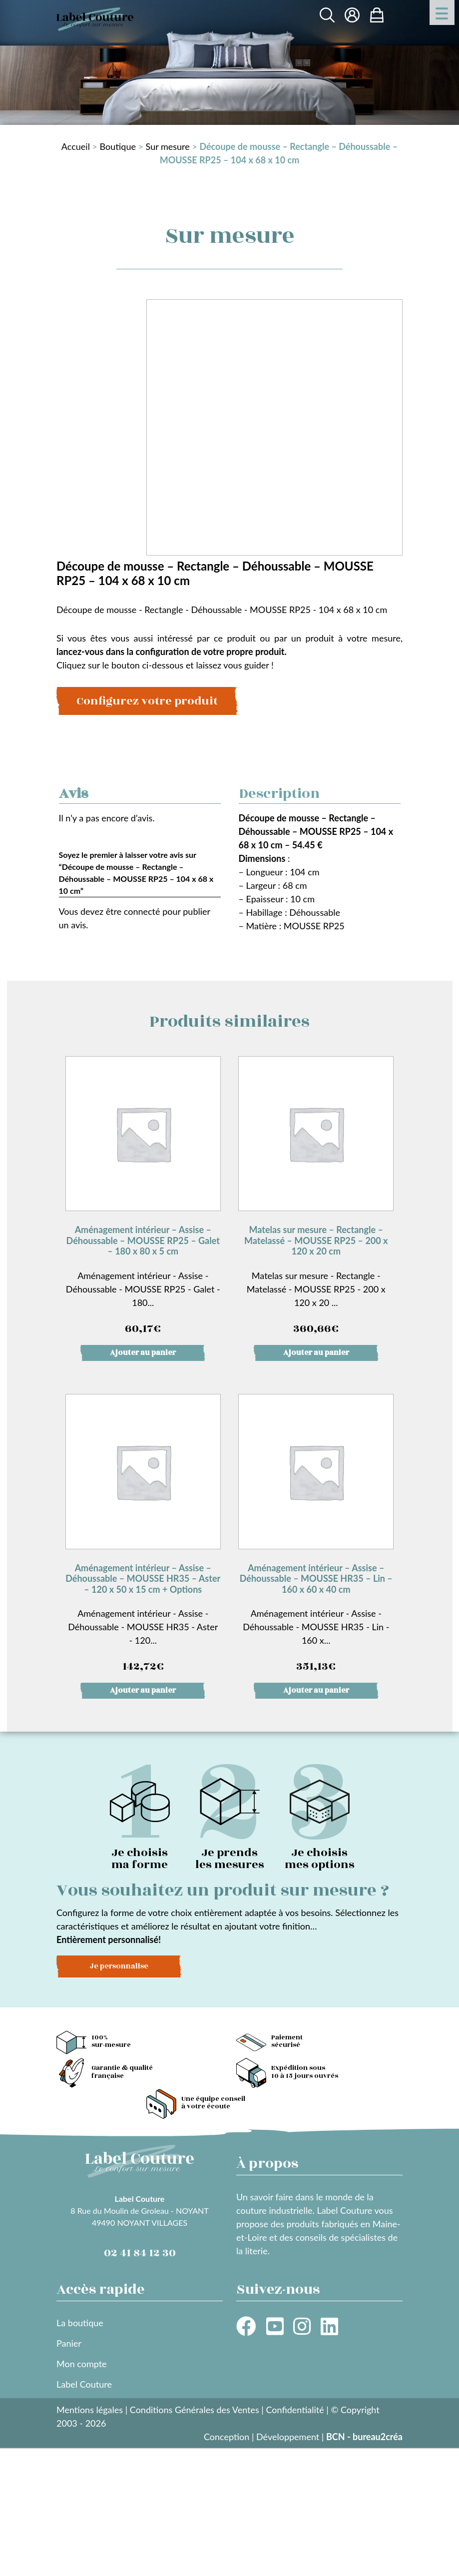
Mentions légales (89, 2409)
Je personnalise (118, 1966)
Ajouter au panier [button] (143, 1352)
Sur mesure (168, 146)
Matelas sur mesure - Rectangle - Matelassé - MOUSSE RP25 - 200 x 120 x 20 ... (316, 1196)
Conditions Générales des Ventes (194, 2409)
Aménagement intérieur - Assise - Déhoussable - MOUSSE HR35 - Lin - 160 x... (316, 1534)
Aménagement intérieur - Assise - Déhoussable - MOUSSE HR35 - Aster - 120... (143, 1534)
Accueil (75, 146)
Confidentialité (295, 2409)
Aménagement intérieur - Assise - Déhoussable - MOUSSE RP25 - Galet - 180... (143, 1196)
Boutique (118, 146)
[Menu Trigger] (442, 12)
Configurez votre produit (147, 700)
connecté (142, 911)
